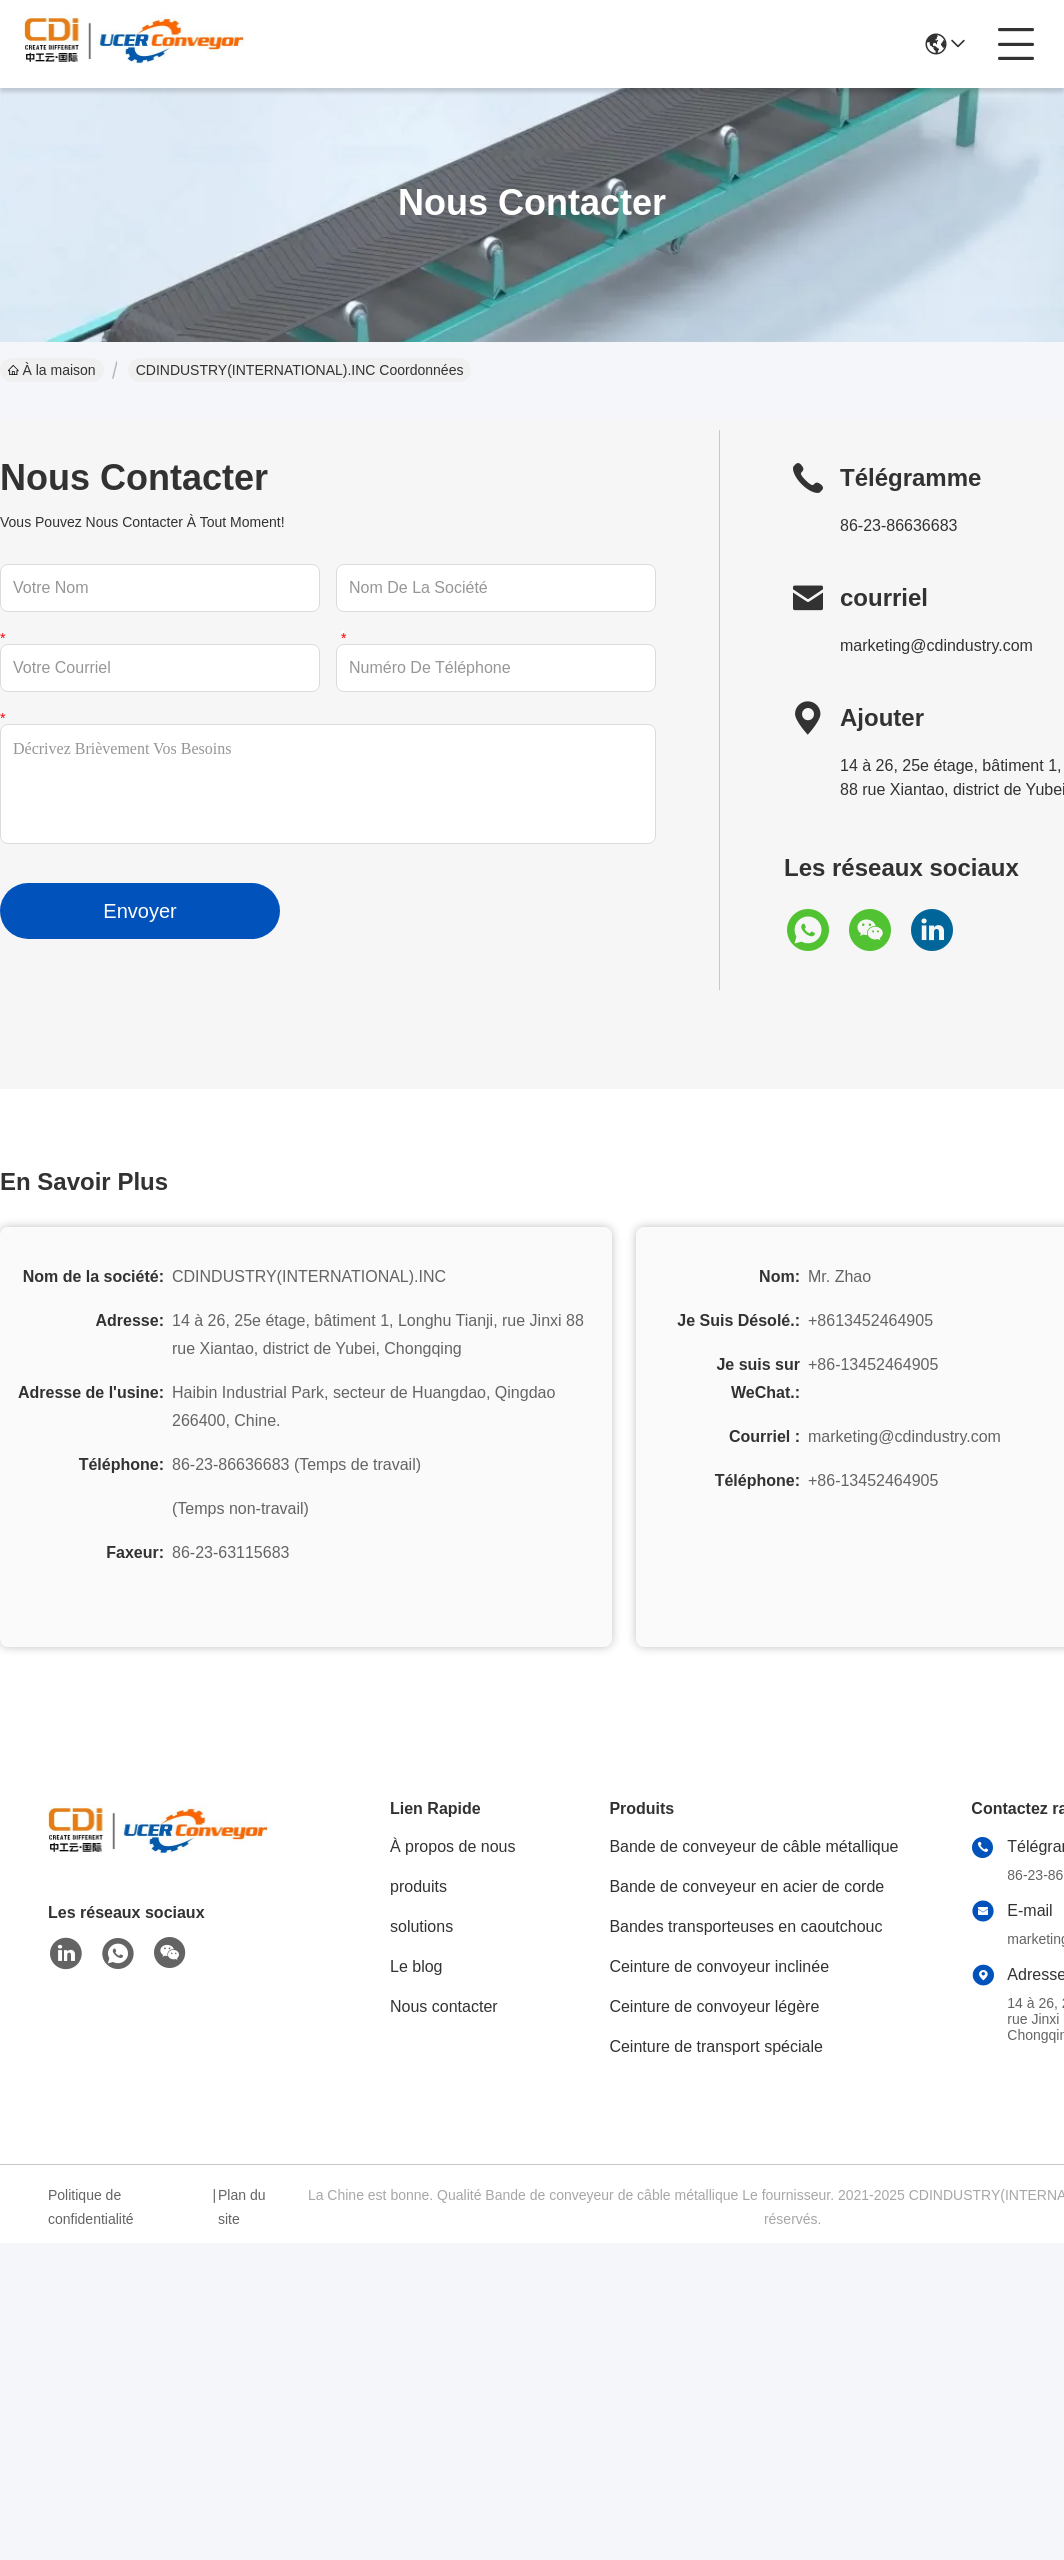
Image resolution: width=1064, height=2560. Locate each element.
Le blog (416, 1966)
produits (418, 1886)
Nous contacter (444, 2006)
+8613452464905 (870, 1320)
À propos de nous (452, 1846)
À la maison (52, 370)
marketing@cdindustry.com (936, 645)
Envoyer (139, 911)
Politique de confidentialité (91, 2207)
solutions (421, 1926)
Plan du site (241, 2207)
